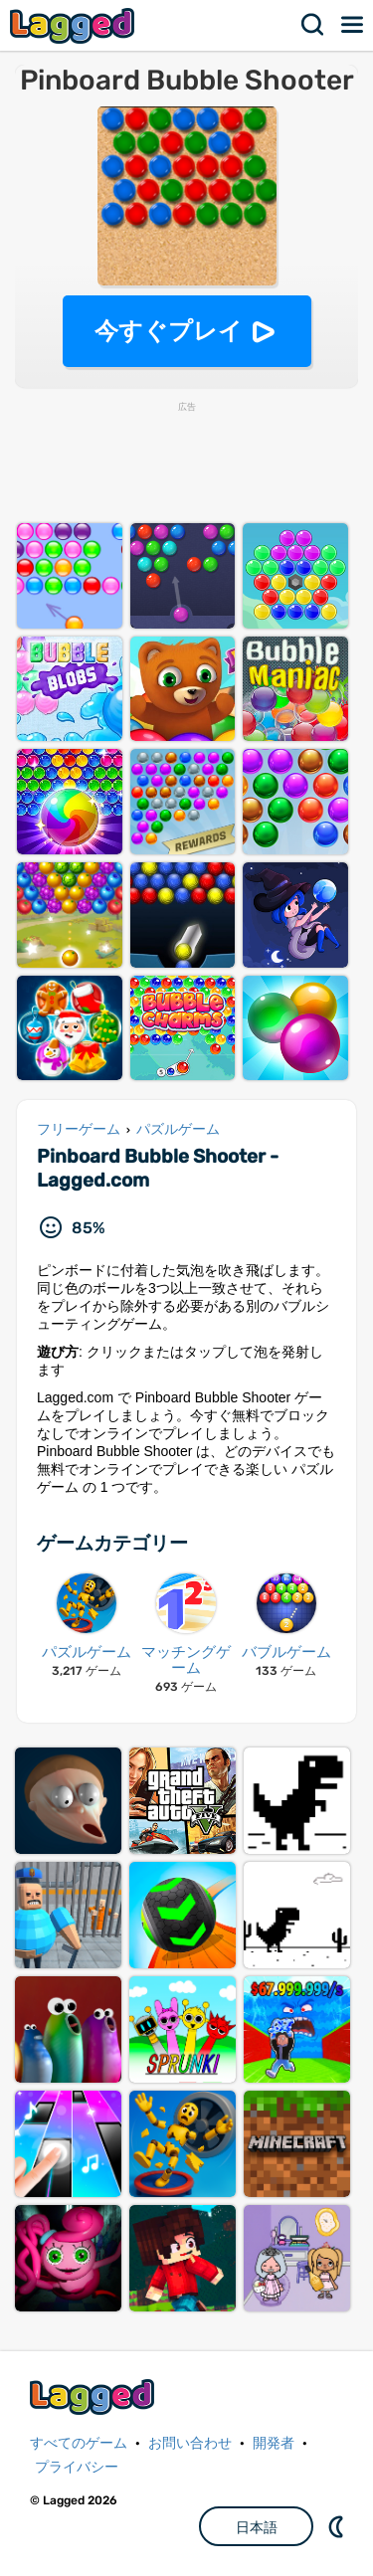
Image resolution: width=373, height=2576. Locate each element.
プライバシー (76, 2467)
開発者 (273, 2443)
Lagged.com (94, 2396)
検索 (313, 25)
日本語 (257, 2527)
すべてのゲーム (78, 2443)
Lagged (74, 25)
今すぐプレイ (168, 330)
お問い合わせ (190, 2443)
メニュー (353, 25)
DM (338, 2526)
